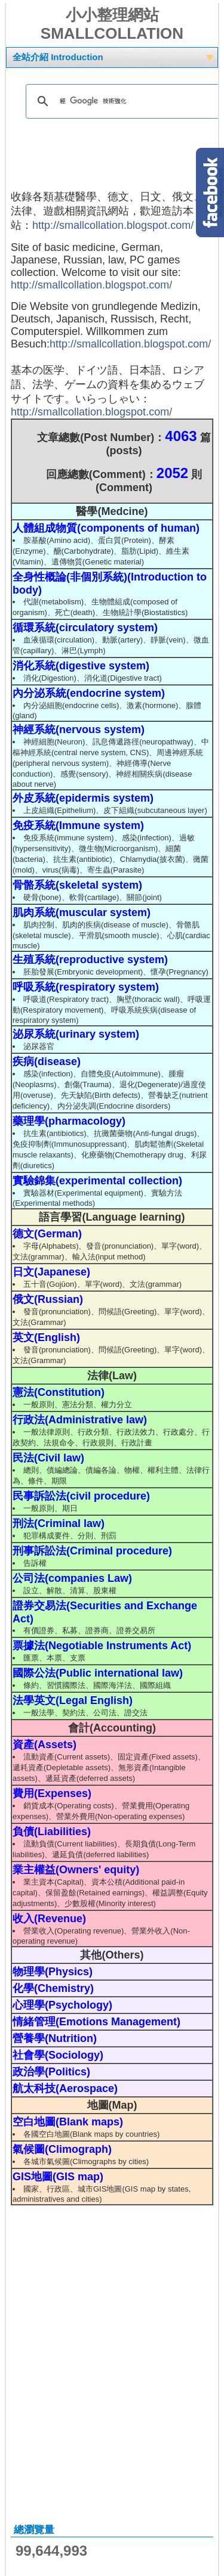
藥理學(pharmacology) (69, 1121)
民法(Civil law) (48, 1458)
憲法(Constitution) (59, 1392)
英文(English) (46, 1337)
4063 (181, 436)
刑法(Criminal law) (59, 1523)
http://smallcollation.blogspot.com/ (113, 225)
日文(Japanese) (51, 1272)
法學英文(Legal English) (73, 1700)
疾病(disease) (47, 1061)
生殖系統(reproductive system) (90, 960)
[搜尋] (121, 101)
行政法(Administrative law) (80, 1420)
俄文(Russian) (48, 1299)
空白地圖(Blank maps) (68, 2122)
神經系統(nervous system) (79, 729)
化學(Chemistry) (53, 1988)
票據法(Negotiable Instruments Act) (102, 1646)
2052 (172, 473)
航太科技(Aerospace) (65, 2088)
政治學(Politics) (51, 2072)
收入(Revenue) (49, 1919)
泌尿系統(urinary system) (76, 1034)
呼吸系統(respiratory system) (86, 987)
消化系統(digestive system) (81, 666)
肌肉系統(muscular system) (82, 912)
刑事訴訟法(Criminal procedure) (92, 1551)
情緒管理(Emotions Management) (96, 2022)
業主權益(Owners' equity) (76, 1870)
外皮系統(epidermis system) (83, 798)
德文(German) (47, 1234)
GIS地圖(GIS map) (58, 2177)
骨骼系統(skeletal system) (77, 885)
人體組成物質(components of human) (106, 528)
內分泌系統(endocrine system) (89, 693)
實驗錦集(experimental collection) (97, 1181)
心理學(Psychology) (62, 2005)
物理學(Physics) (53, 1972)
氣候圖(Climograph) (62, 2149)
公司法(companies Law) (72, 1578)
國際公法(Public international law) (98, 1673)
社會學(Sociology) (58, 2055)
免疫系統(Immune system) (78, 825)
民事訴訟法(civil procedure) (81, 1496)
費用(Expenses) (52, 1793)
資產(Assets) (44, 1745)
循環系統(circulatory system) (85, 628)
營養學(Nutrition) (55, 2038)
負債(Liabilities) (52, 1832)
